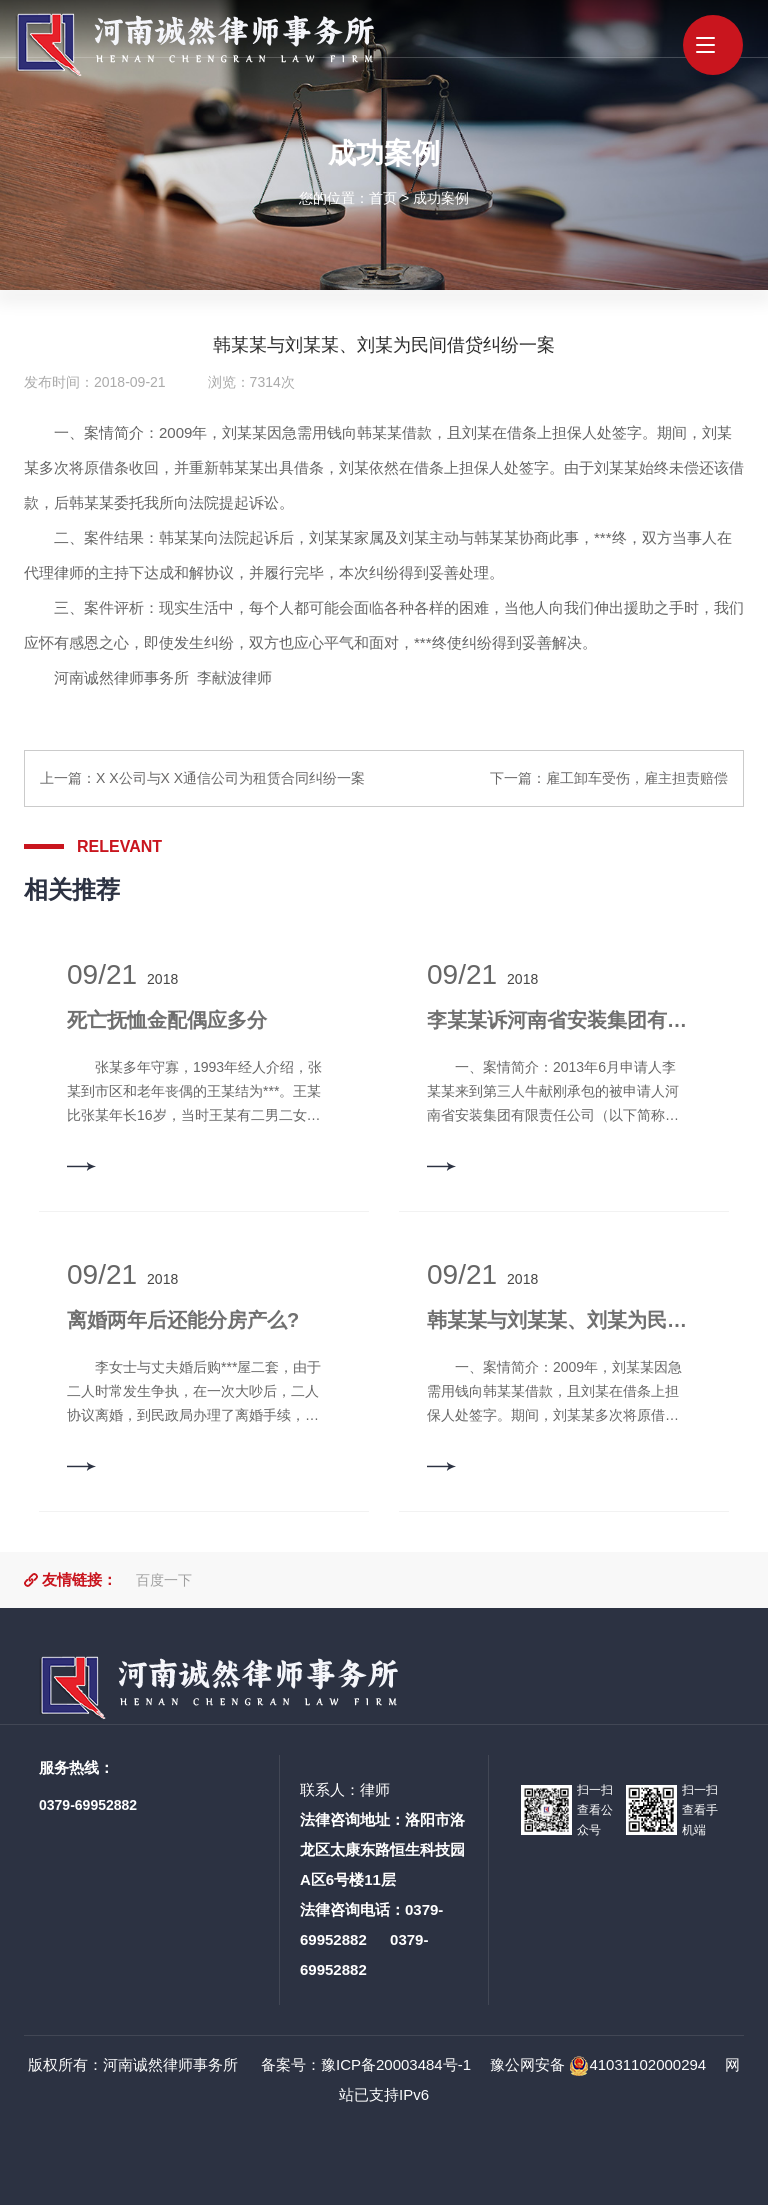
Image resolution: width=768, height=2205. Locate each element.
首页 (383, 197)
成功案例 (441, 197)
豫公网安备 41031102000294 (598, 2064)
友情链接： (79, 1579)
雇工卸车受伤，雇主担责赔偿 (637, 778)
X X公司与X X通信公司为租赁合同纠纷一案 (230, 778)
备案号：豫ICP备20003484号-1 (364, 2064)
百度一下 (164, 1580)
